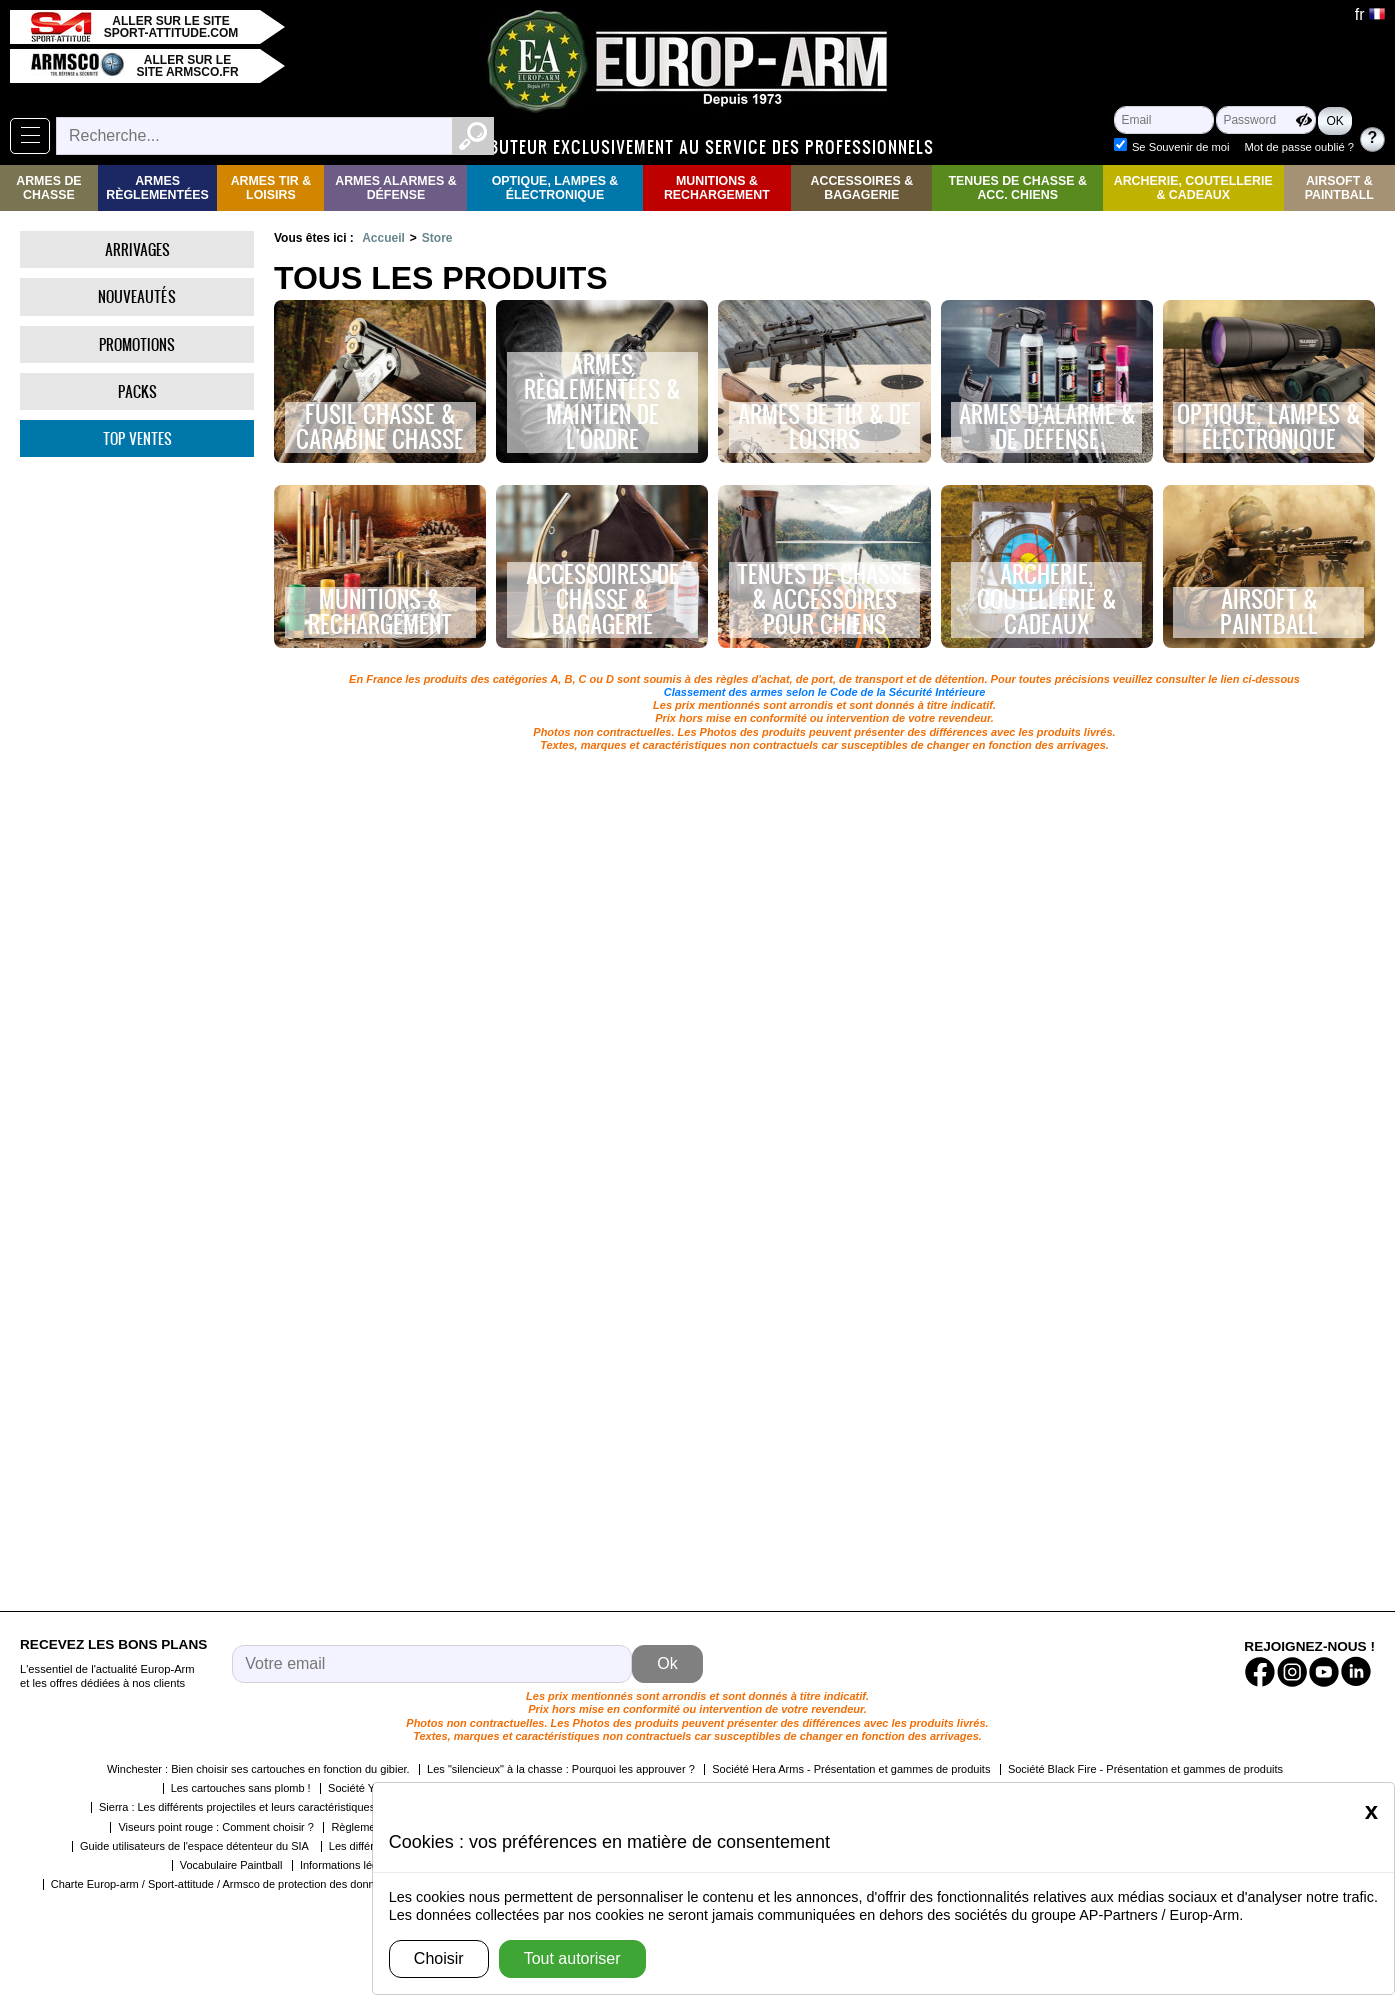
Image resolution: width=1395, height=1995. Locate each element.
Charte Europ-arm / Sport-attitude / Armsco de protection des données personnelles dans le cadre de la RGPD (320, 1884)
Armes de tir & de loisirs (824, 427)
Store (437, 238)
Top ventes (137, 438)
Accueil (383, 238)
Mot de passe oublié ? (1299, 147)
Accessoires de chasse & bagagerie (602, 600)
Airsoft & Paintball (1339, 188)
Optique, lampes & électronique (1268, 427)
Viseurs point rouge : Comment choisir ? (215, 1827)
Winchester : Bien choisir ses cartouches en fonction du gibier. (258, 1769)
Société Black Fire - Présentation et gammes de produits (1145, 1769)
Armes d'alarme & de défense (1047, 427)
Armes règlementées (157, 188)
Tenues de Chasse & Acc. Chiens (1017, 188)
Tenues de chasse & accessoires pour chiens (824, 600)
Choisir (439, 1958)
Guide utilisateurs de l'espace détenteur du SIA (195, 1846)
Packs (137, 391)
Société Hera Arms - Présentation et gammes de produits (851, 1769)
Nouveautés (137, 296)
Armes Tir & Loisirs (271, 188)
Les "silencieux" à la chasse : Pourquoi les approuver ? (561, 1769)
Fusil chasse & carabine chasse (380, 427)
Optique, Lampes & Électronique (555, 188)
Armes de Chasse (48, 188)
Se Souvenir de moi (1181, 147)
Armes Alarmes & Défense (395, 188)
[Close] (1371, 1811)
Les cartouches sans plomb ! (241, 1788)
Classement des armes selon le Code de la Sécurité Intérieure (825, 692)
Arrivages (137, 249)
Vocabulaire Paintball (231, 1865)
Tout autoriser (572, 1958)
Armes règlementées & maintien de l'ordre (602, 402)
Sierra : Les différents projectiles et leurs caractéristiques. (238, 1807)
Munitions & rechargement (717, 188)
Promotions (137, 344)
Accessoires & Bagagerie (862, 188)
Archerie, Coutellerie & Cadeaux (1193, 188)
